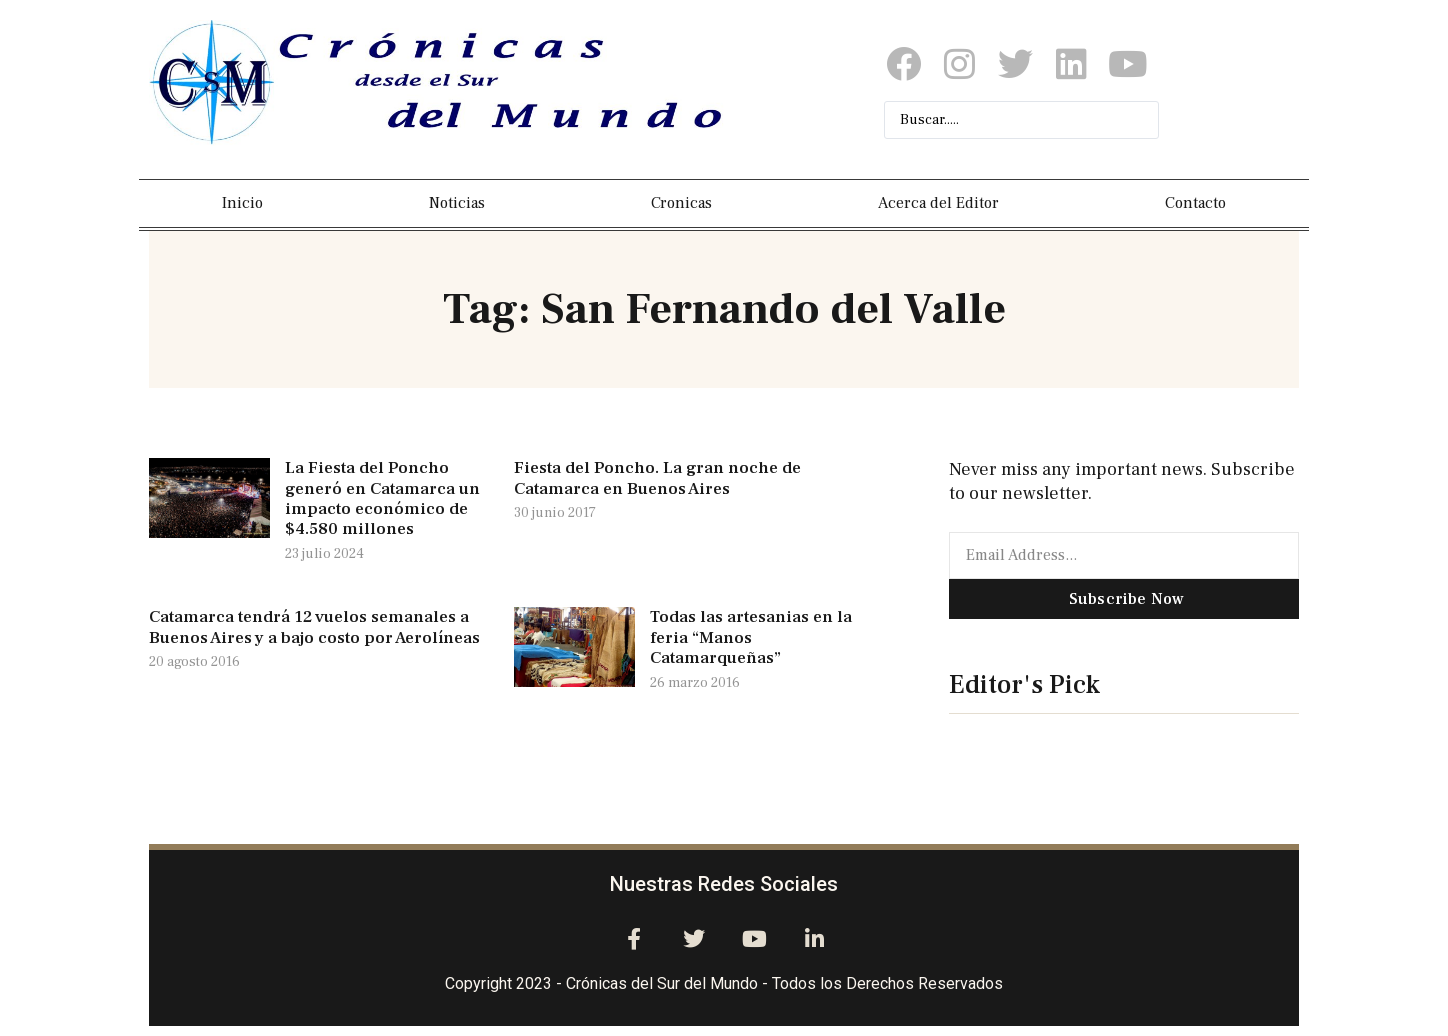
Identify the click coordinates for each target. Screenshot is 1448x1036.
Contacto (1195, 203)
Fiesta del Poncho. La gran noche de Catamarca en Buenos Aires (657, 478)
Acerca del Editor (938, 203)
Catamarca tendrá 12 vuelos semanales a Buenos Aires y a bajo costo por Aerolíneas (314, 627)
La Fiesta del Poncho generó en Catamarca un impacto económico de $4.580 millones (382, 498)
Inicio (242, 203)
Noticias (457, 203)
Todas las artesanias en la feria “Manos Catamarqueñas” (751, 637)
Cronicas (681, 203)
